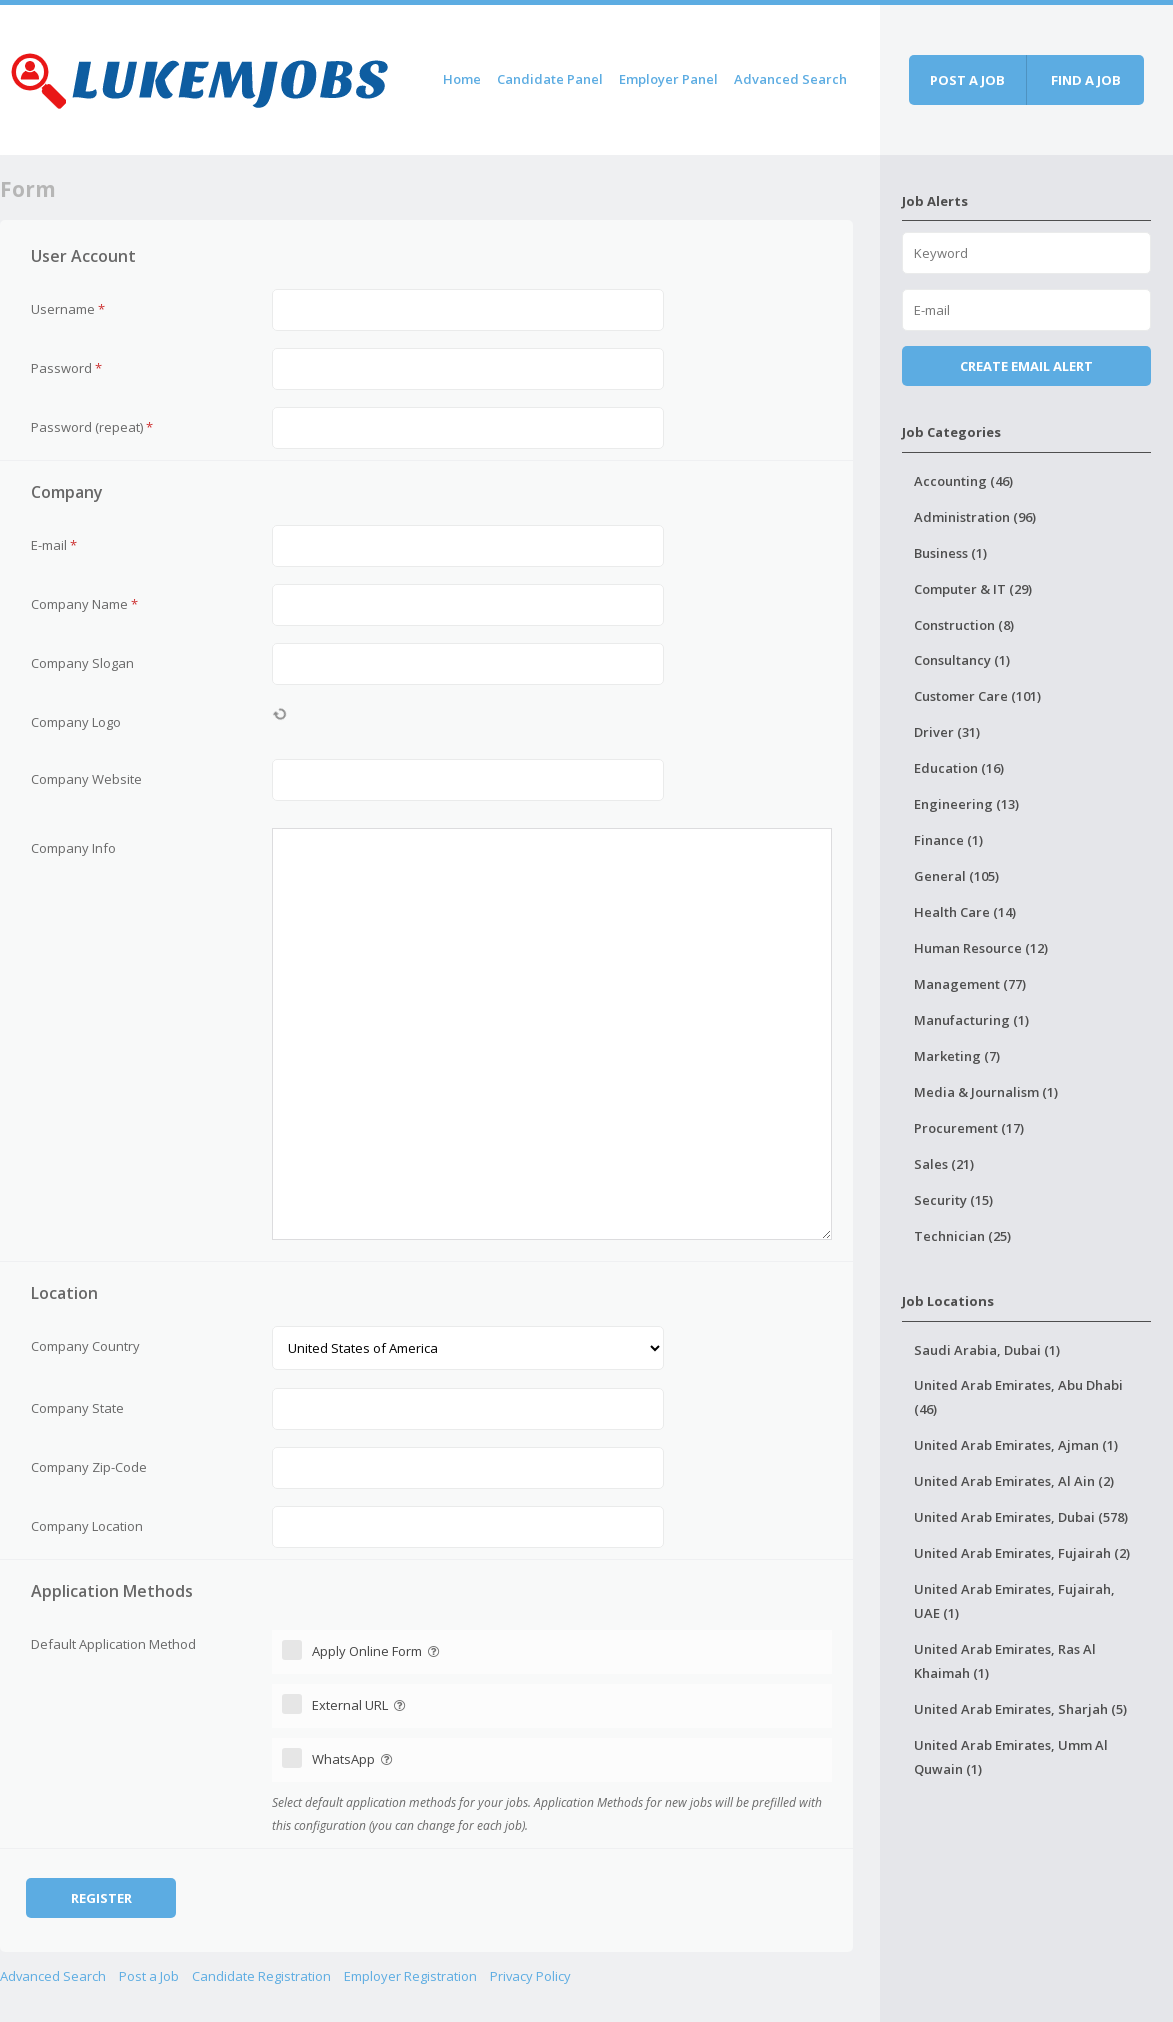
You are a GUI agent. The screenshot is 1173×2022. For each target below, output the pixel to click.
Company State (77, 1408)
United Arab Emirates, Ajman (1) (1016, 1445)
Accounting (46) (963, 481)
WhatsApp (354, 1759)
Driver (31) (947, 732)
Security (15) (953, 1200)
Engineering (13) (966, 804)
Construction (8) (964, 625)
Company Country (85, 1346)
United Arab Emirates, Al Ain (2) (1014, 1481)
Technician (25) (962, 1236)
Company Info (73, 848)
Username (68, 309)
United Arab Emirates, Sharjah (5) (1020, 1709)
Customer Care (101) (977, 696)
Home (462, 79)
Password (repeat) (92, 427)
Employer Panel (668, 79)
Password (66, 368)
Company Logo (76, 722)
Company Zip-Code (89, 1467)
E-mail (54, 545)
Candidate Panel (550, 79)
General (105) (956, 876)
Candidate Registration (261, 1976)
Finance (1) (948, 840)
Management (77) (970, 984)
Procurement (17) (969, 1128)
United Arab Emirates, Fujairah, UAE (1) (1014, 1601)
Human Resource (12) (981, 948)
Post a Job (149, 1976)
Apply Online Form (377, 1651)
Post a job (967, 80)
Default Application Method (113, 1644)
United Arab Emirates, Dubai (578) (1021, 1517)
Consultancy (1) (962, 660)
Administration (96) (975, 517)
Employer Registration (410, 1976)
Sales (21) (944, 1164)
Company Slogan (82, 663)
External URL (360, 1705)
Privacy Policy (530, 1976)
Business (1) (950, 553)
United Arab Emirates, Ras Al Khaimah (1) (1005, 1661)
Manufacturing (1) (971, 1020)
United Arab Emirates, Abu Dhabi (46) (1018, 1397)
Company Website (86, 779)
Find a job (1086, 80)
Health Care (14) (965, 912)
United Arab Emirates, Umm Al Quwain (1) (1011, 1757)
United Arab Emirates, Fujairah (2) (1022, 1553)
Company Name (84, 604)
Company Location (87, 1526)
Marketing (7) (957, 1056)
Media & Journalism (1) (986, 1092)
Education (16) (959, 768)
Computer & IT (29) (973, 589)
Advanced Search (790, 79)
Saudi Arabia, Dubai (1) (987, 1350)
